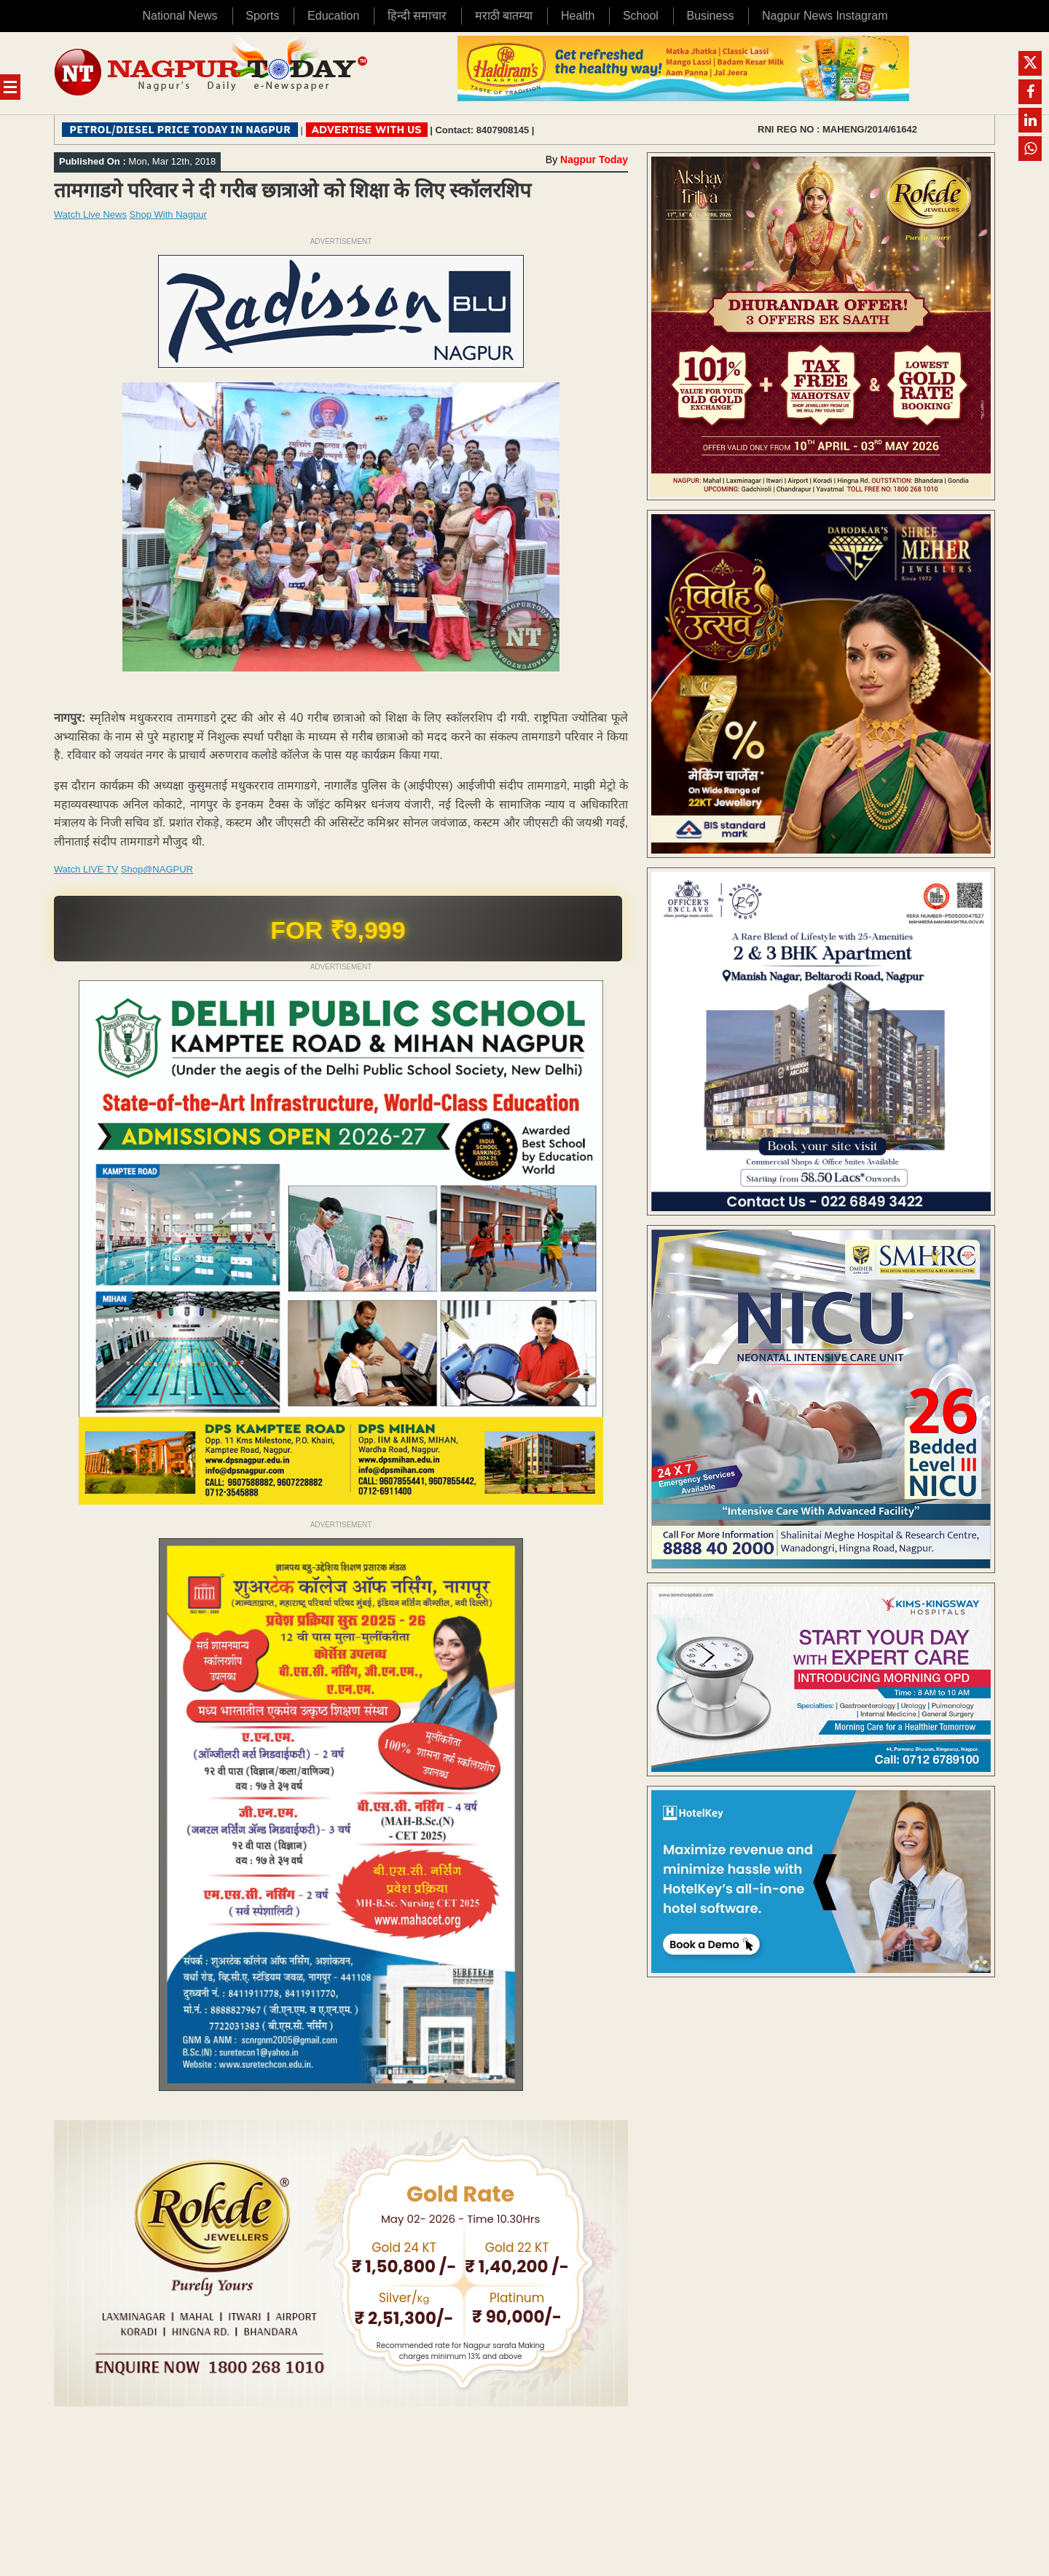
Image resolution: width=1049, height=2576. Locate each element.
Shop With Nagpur (168, 214)
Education (333, 15)
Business (710, 15)
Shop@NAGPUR (157, 869)
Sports (262, 15)
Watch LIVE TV (86, 869)
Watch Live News (90, 214)
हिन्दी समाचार (417, 15)
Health (577, 15)
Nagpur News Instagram (825, 15)
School (641, 15)
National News (179, 15)
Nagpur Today (594, 159)
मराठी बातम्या (504, 15)
